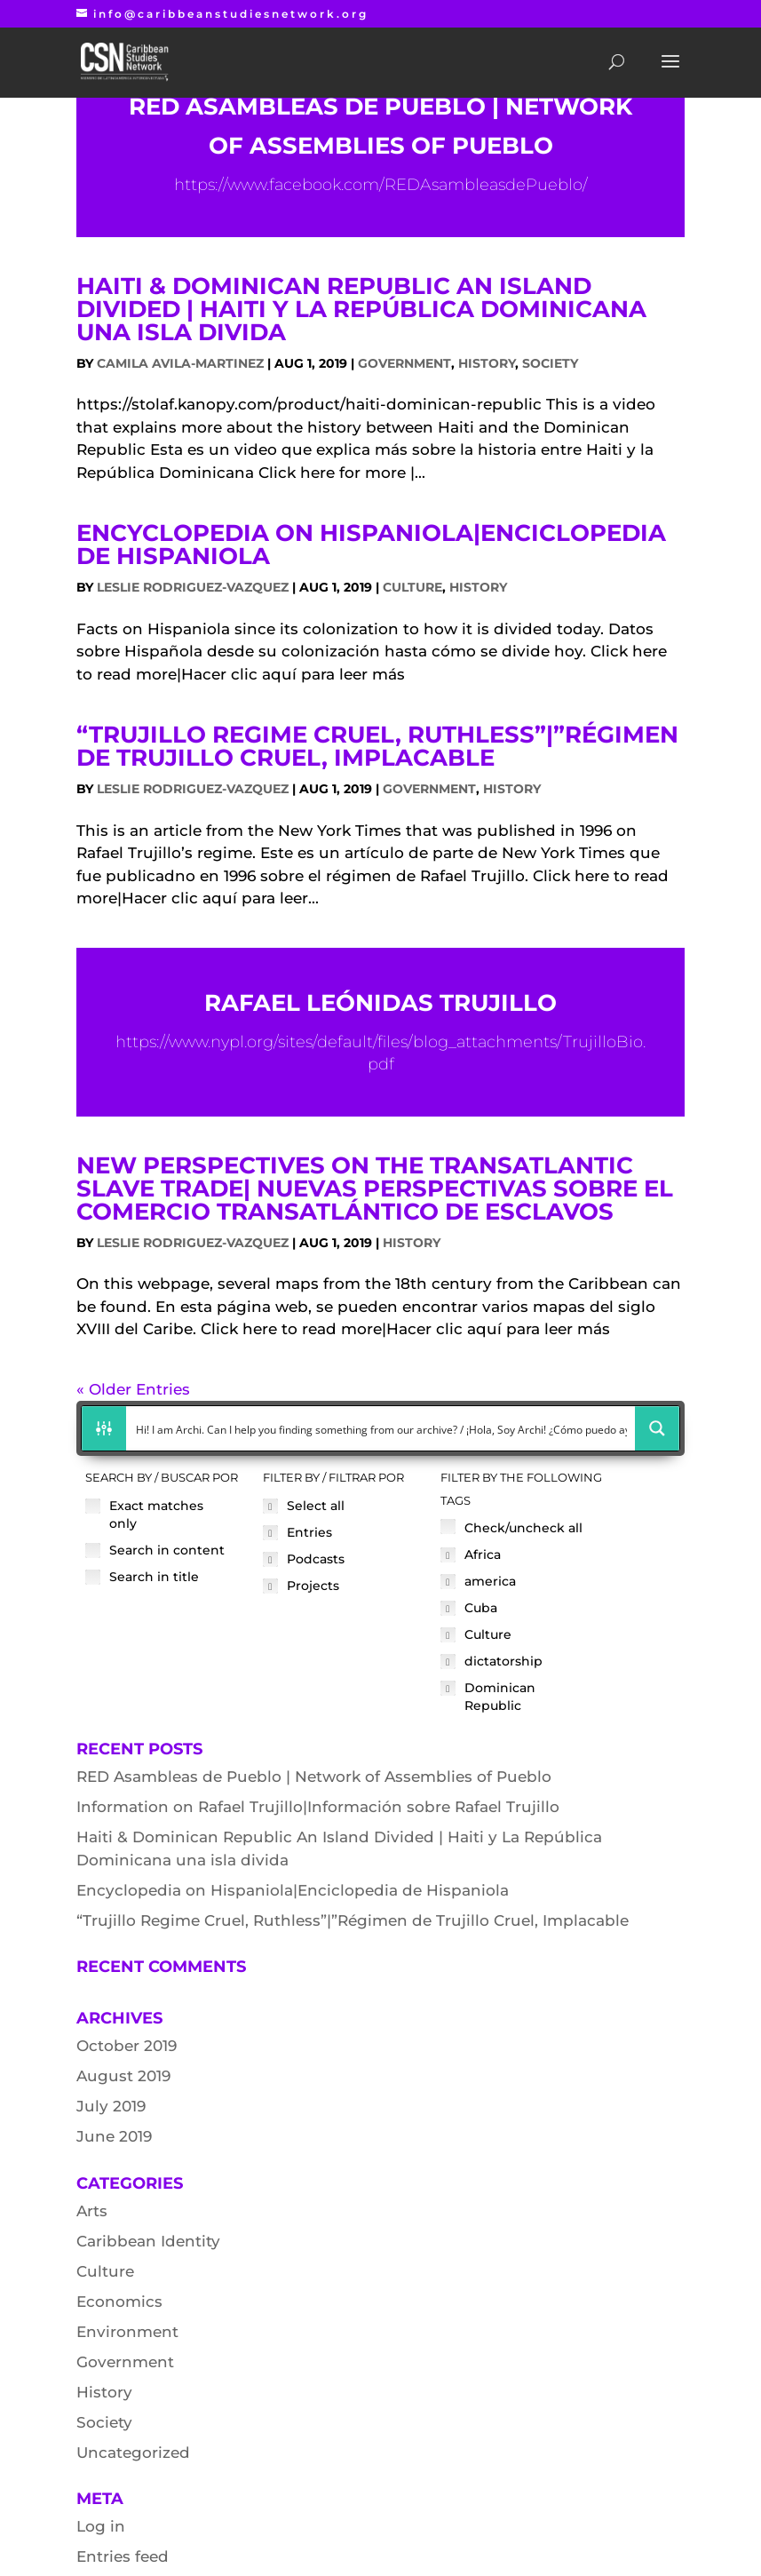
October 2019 (126, 2046)
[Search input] (382, 1428)
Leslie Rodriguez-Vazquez (193, 587)
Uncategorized (133, 2452)
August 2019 (123, 2076)
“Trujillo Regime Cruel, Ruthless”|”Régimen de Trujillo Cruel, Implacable (377, 746)
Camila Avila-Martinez (180, 363)
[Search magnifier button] (657, 1428)
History (486, 363)
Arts (91, 2211)
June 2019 (114, 2136)
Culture (412, 587)
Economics (119, 2301)
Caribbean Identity (148, 2241)
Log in (100, 2526)
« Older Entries (133, 1389)
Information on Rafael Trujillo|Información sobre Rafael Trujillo (317, 1807)
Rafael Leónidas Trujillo (380, 1003)
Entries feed (122, 2556)
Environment (127, 2332)
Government (404, 363)
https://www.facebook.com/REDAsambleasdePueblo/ (381, 185)
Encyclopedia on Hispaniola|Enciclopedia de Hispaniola (371, 544)
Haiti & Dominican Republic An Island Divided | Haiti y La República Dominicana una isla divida (361, 309)
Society (550, 363)
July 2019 (111, 2106)
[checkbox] (165, 1514)
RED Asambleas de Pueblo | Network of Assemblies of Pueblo (313, 1776)
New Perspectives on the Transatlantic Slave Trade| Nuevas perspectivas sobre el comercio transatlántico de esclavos (374, 1188)
